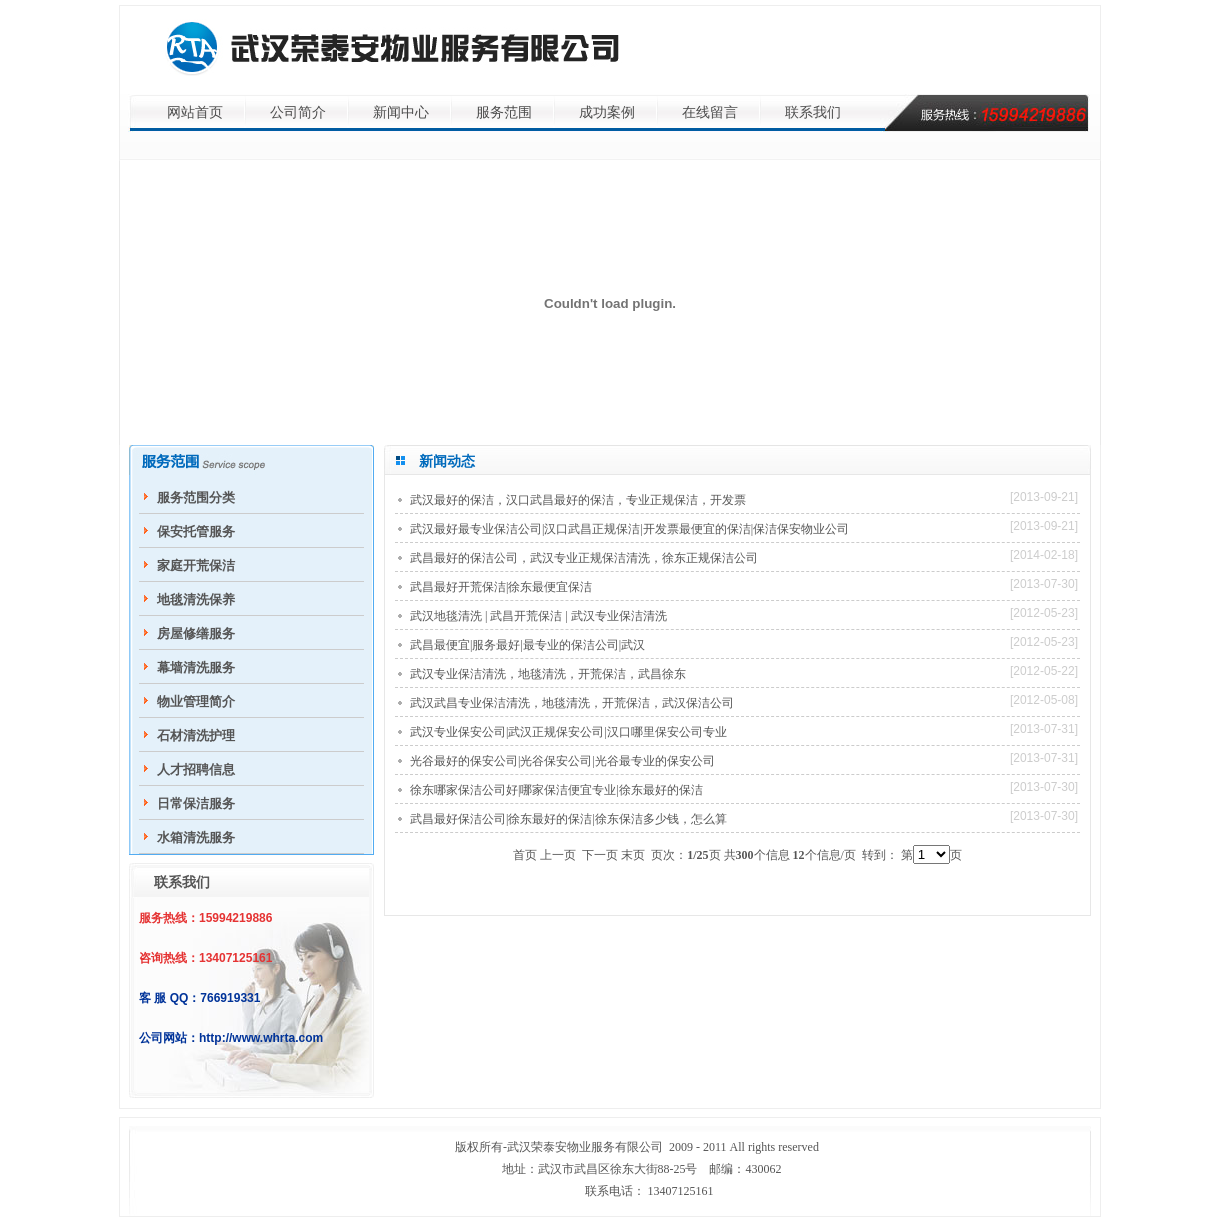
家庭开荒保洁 (196, 565)
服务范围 (504, 112)
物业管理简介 (196, 701)
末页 (633, 855)
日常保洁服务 (196, 803)
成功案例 (607, 112)
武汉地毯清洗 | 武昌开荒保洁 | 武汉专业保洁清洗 (538, 616)
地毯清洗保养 (196, 599)
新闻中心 (401, 112)
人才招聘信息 (196, 769)
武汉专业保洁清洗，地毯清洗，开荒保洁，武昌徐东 (548, 674)
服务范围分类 (196, 497)
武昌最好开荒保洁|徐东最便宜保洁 (501, 587)
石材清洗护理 (196, 735)
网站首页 (195, 112)
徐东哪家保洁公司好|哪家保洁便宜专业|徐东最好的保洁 (556, 790)
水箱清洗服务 (196, 837)
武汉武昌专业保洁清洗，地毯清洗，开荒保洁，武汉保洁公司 (572, 703)
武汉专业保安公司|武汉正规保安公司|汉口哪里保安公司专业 (568, 732)
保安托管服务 (196, 531)
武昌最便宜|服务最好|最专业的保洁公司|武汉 (527, 645)
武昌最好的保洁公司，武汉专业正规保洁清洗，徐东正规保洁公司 (584, 558)
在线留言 (710, 112)
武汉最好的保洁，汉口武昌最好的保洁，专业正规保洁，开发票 (578, 500)
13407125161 (681, 1191)
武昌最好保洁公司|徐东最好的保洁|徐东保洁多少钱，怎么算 (568, 819)
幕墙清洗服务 (196, 667)
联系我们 (813, 112)
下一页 (600, 855)
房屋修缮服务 (196, 633)
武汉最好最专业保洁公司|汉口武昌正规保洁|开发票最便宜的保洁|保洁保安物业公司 (629, 529)
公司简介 (298, 112)
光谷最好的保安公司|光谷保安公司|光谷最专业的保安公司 (562, 761)
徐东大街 (634, 1169)
